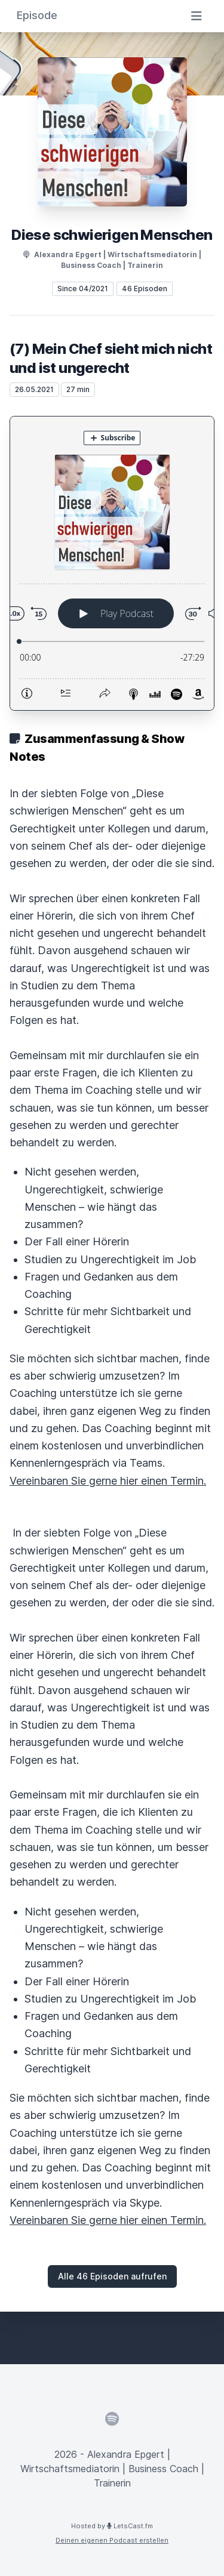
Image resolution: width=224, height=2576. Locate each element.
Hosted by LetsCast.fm (112, 2526)
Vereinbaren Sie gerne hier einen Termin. (108, 1480)
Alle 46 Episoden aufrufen (112, 2276)
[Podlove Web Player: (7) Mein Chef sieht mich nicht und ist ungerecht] (112, 563)
